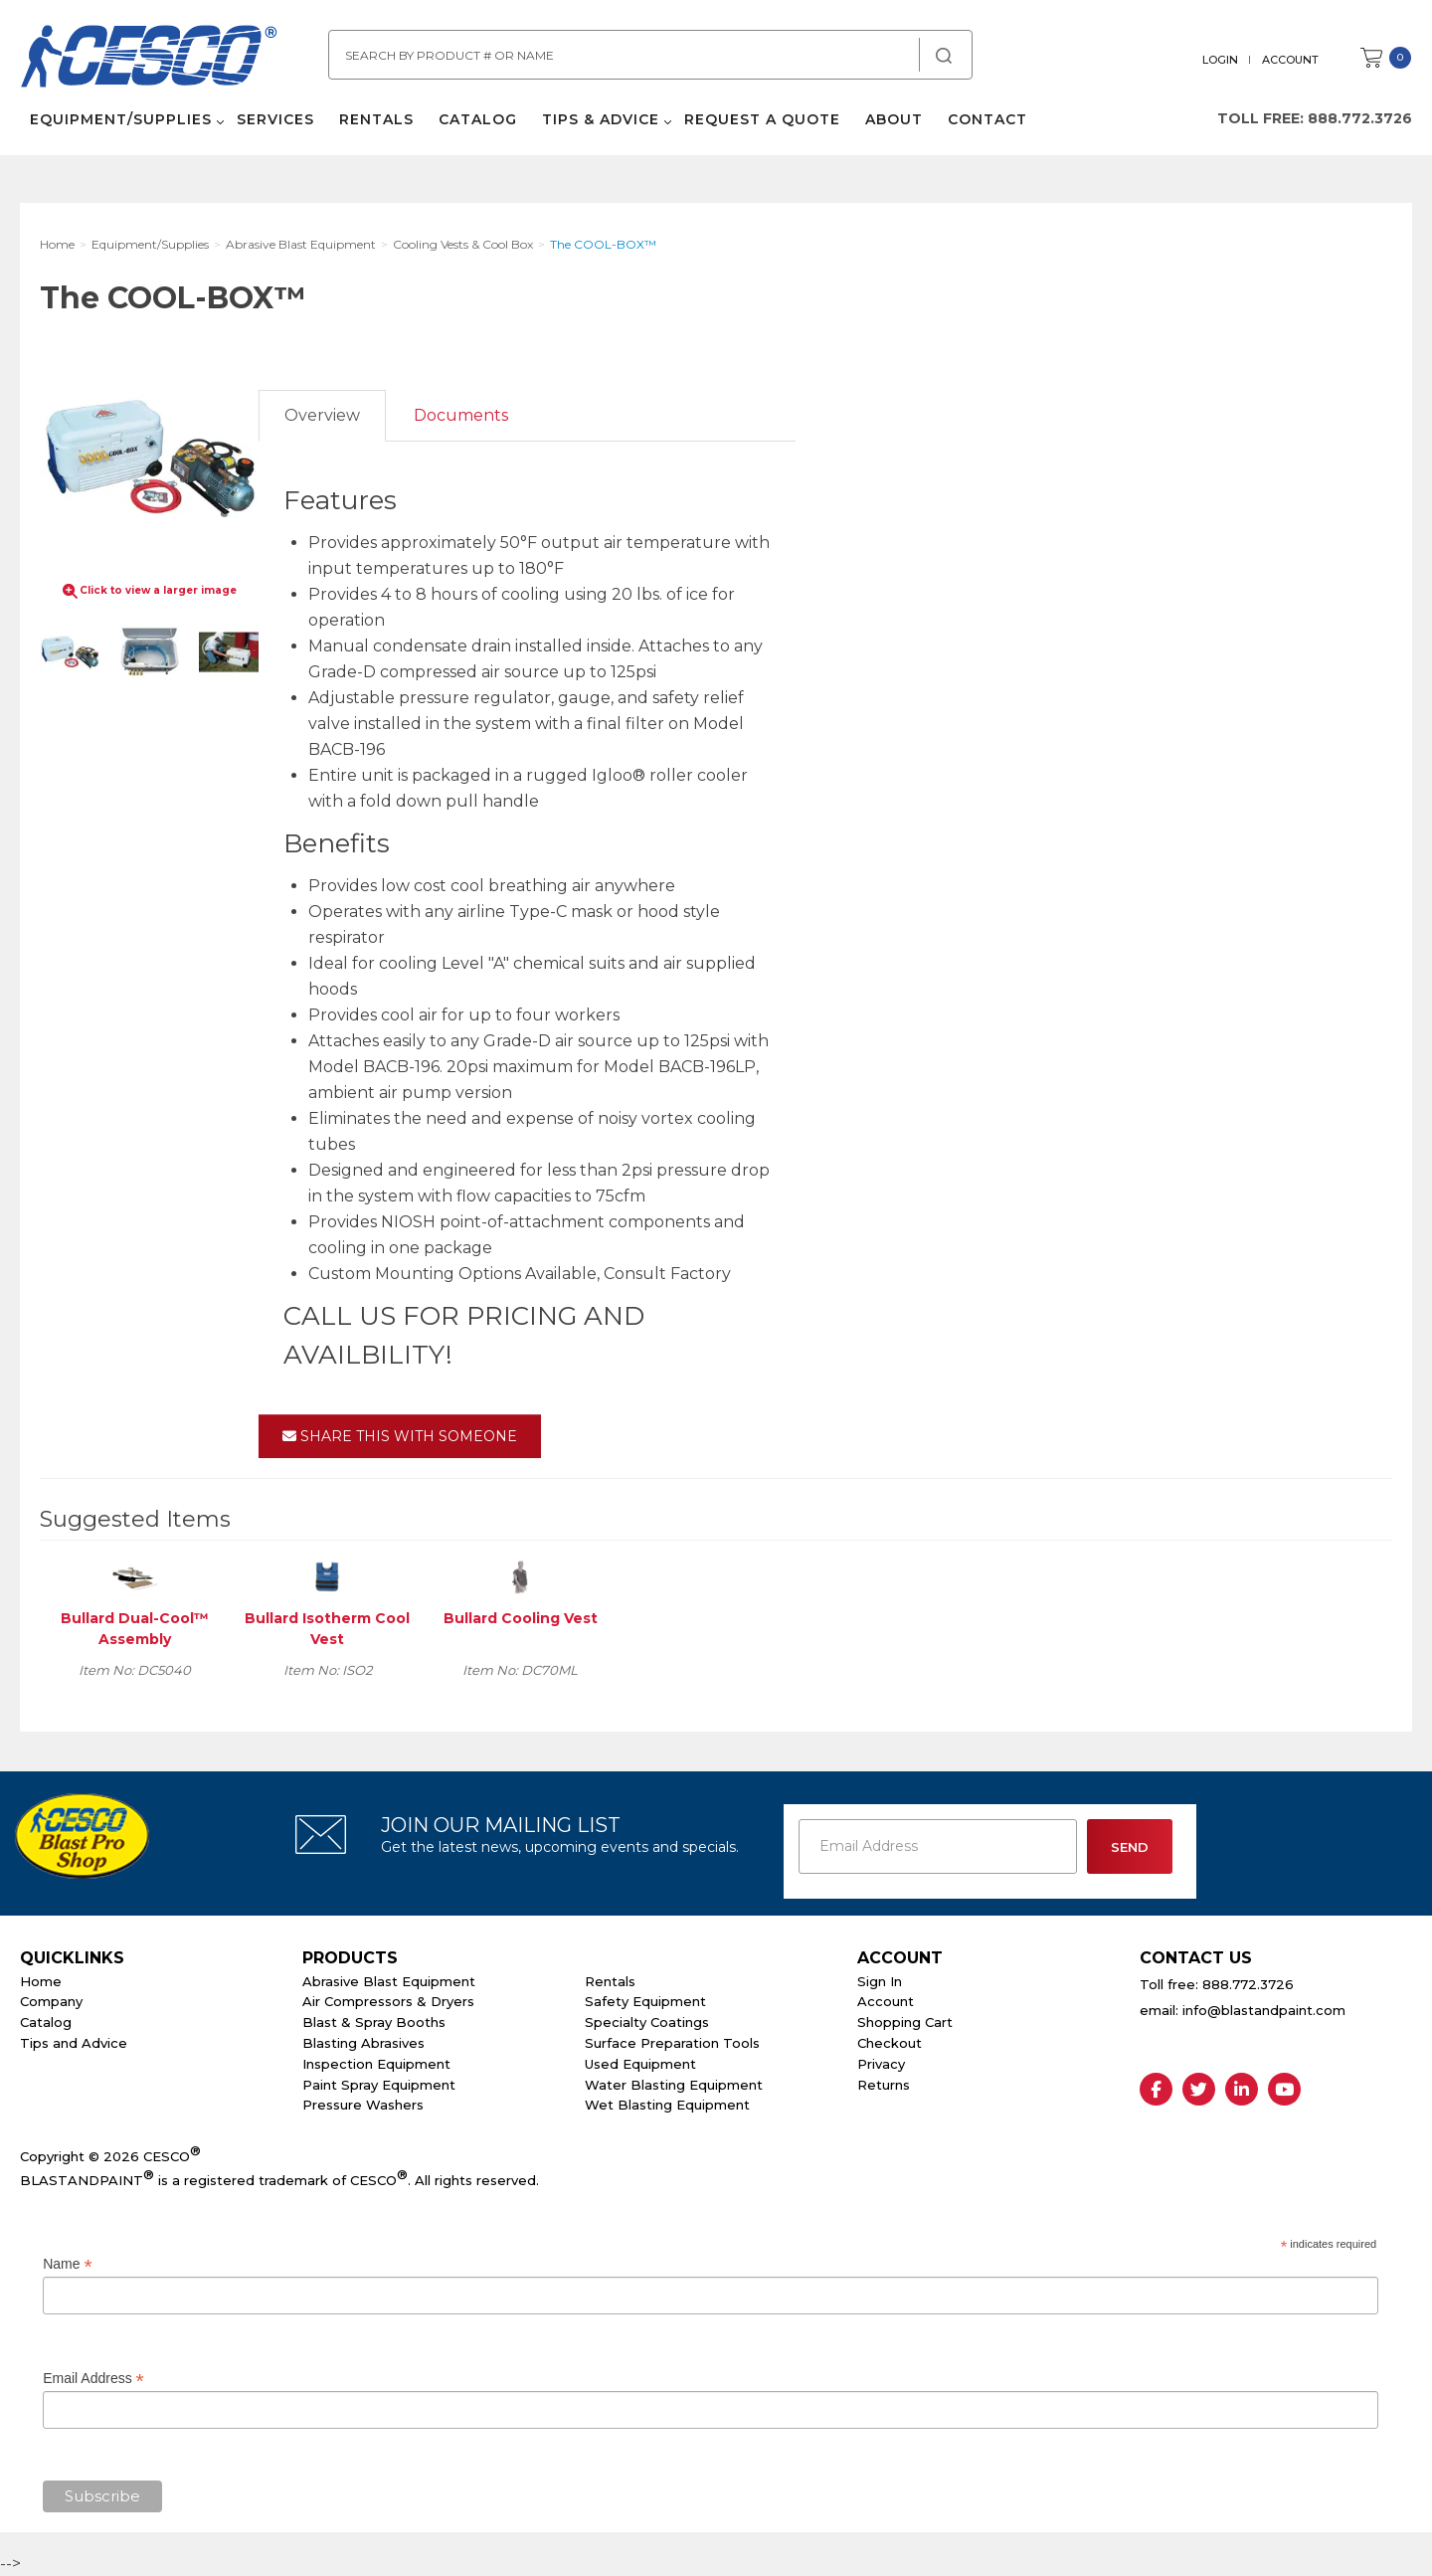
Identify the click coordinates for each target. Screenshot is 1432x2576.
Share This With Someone (399, 1436)
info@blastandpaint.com (1263, 2010)
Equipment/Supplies (121, 119)
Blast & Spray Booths (374, 2022)
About (894, 119)
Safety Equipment (645, 2001)
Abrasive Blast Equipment (388, 1981)
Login (1220, 60)
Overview (322, 415)
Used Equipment (640, 2064)
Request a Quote (762, 119)
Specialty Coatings (647, 2022)
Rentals (376, 119)
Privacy (881, 2064)
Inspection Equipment (376, 2064)
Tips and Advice (73, 2043)
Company (51, 2001)
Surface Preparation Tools (672, 2043)
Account (1290, 60)
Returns (883, 2085)
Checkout (889, 2043)
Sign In (879, 1981)
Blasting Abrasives (363, 2043)
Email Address (93, 2378)
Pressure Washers (363, 2105)
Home (41, 1981)
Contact (987, 119)
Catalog (478, 119)
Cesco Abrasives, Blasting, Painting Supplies (149, 58)
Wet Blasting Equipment (667, 2105)
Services (275, 119)
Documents (461, 415)
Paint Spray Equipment (378, 2085)
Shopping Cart (905, 2022)
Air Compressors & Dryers (388, 2001)
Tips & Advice (600, 119)
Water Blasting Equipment (674, 2085)
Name (67, 2264)
